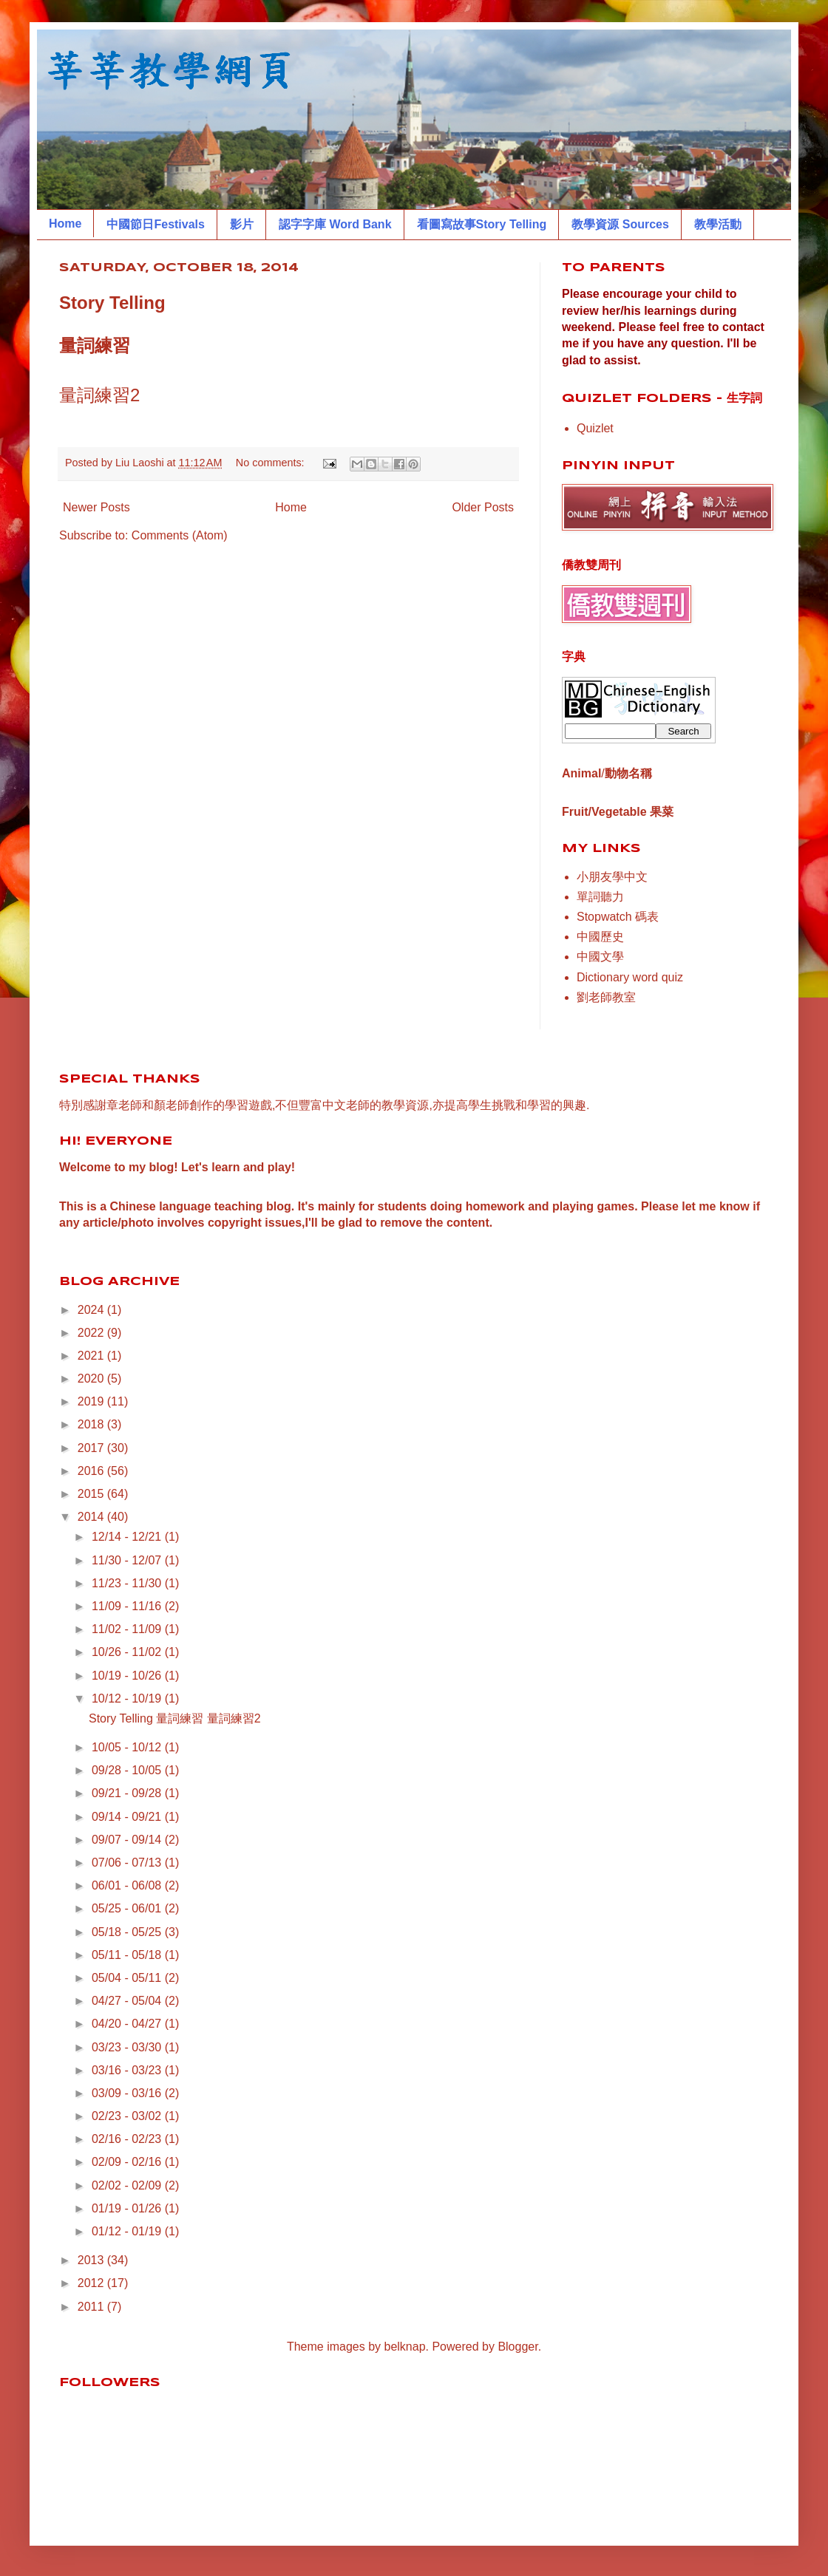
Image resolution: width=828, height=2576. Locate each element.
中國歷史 (600, 936)
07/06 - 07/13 (128, 1862)
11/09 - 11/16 (128, 1606)
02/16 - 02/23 (128, 2139)
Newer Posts (96, 507)
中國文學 (600, 956)
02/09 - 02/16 (128, 2162)
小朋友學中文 (612, 876)
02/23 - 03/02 (128, 2116)
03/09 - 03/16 (128, 2093)
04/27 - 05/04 (128, 2000)
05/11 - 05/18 (128, 1955)
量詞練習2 (99, 395)
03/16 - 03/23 (128, 2070)
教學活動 (718, 224)
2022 (92, 1332)
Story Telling (112, 303)
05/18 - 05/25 (128, 1932)
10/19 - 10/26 (128, 1675)
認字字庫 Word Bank (335, 224)
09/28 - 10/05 (128, 1770)
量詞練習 (94, 345)
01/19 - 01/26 (128, 2208)
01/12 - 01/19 (128, 2231)
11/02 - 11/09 (128, 1629)
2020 (92, 1378)
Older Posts (483, 507)
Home (65, 223)
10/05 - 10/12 (128, 1747)
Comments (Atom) (180, 535)
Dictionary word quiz (630, 977)
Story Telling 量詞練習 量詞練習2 (175, 1718)
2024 (92, 1310)
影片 (242, 224)
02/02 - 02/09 (128, 2185)
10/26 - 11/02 (128, 1652)
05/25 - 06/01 (128, 1908)
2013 (92, 2260)
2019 (92, 1401)
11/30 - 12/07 (128, 1560)
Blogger (517, 2346)
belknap (405, 2346)
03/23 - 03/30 (128, 2047)
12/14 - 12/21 (128, 1536)
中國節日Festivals (155, 224)
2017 (92, 1448)
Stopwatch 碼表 (618, 916)
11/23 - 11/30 (128, 1583)
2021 (92, 1355)
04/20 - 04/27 (128, 2023)
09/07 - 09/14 (128, 1839)
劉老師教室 (606, 997)
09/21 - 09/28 (128, 1793)
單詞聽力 (600, 896)
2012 (92, 2283)
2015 (92, 1494)
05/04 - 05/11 (128, 1978)
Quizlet (595, 428)
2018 (92, 1424)
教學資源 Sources (620, 224)
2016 (92, 1471)
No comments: (272, 462)
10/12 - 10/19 (128, 1698)
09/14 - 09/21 (128, 1816)
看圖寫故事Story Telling (482, 224)
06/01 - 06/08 (128, 1885)
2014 (92, 1516)
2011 (92, 2306)
